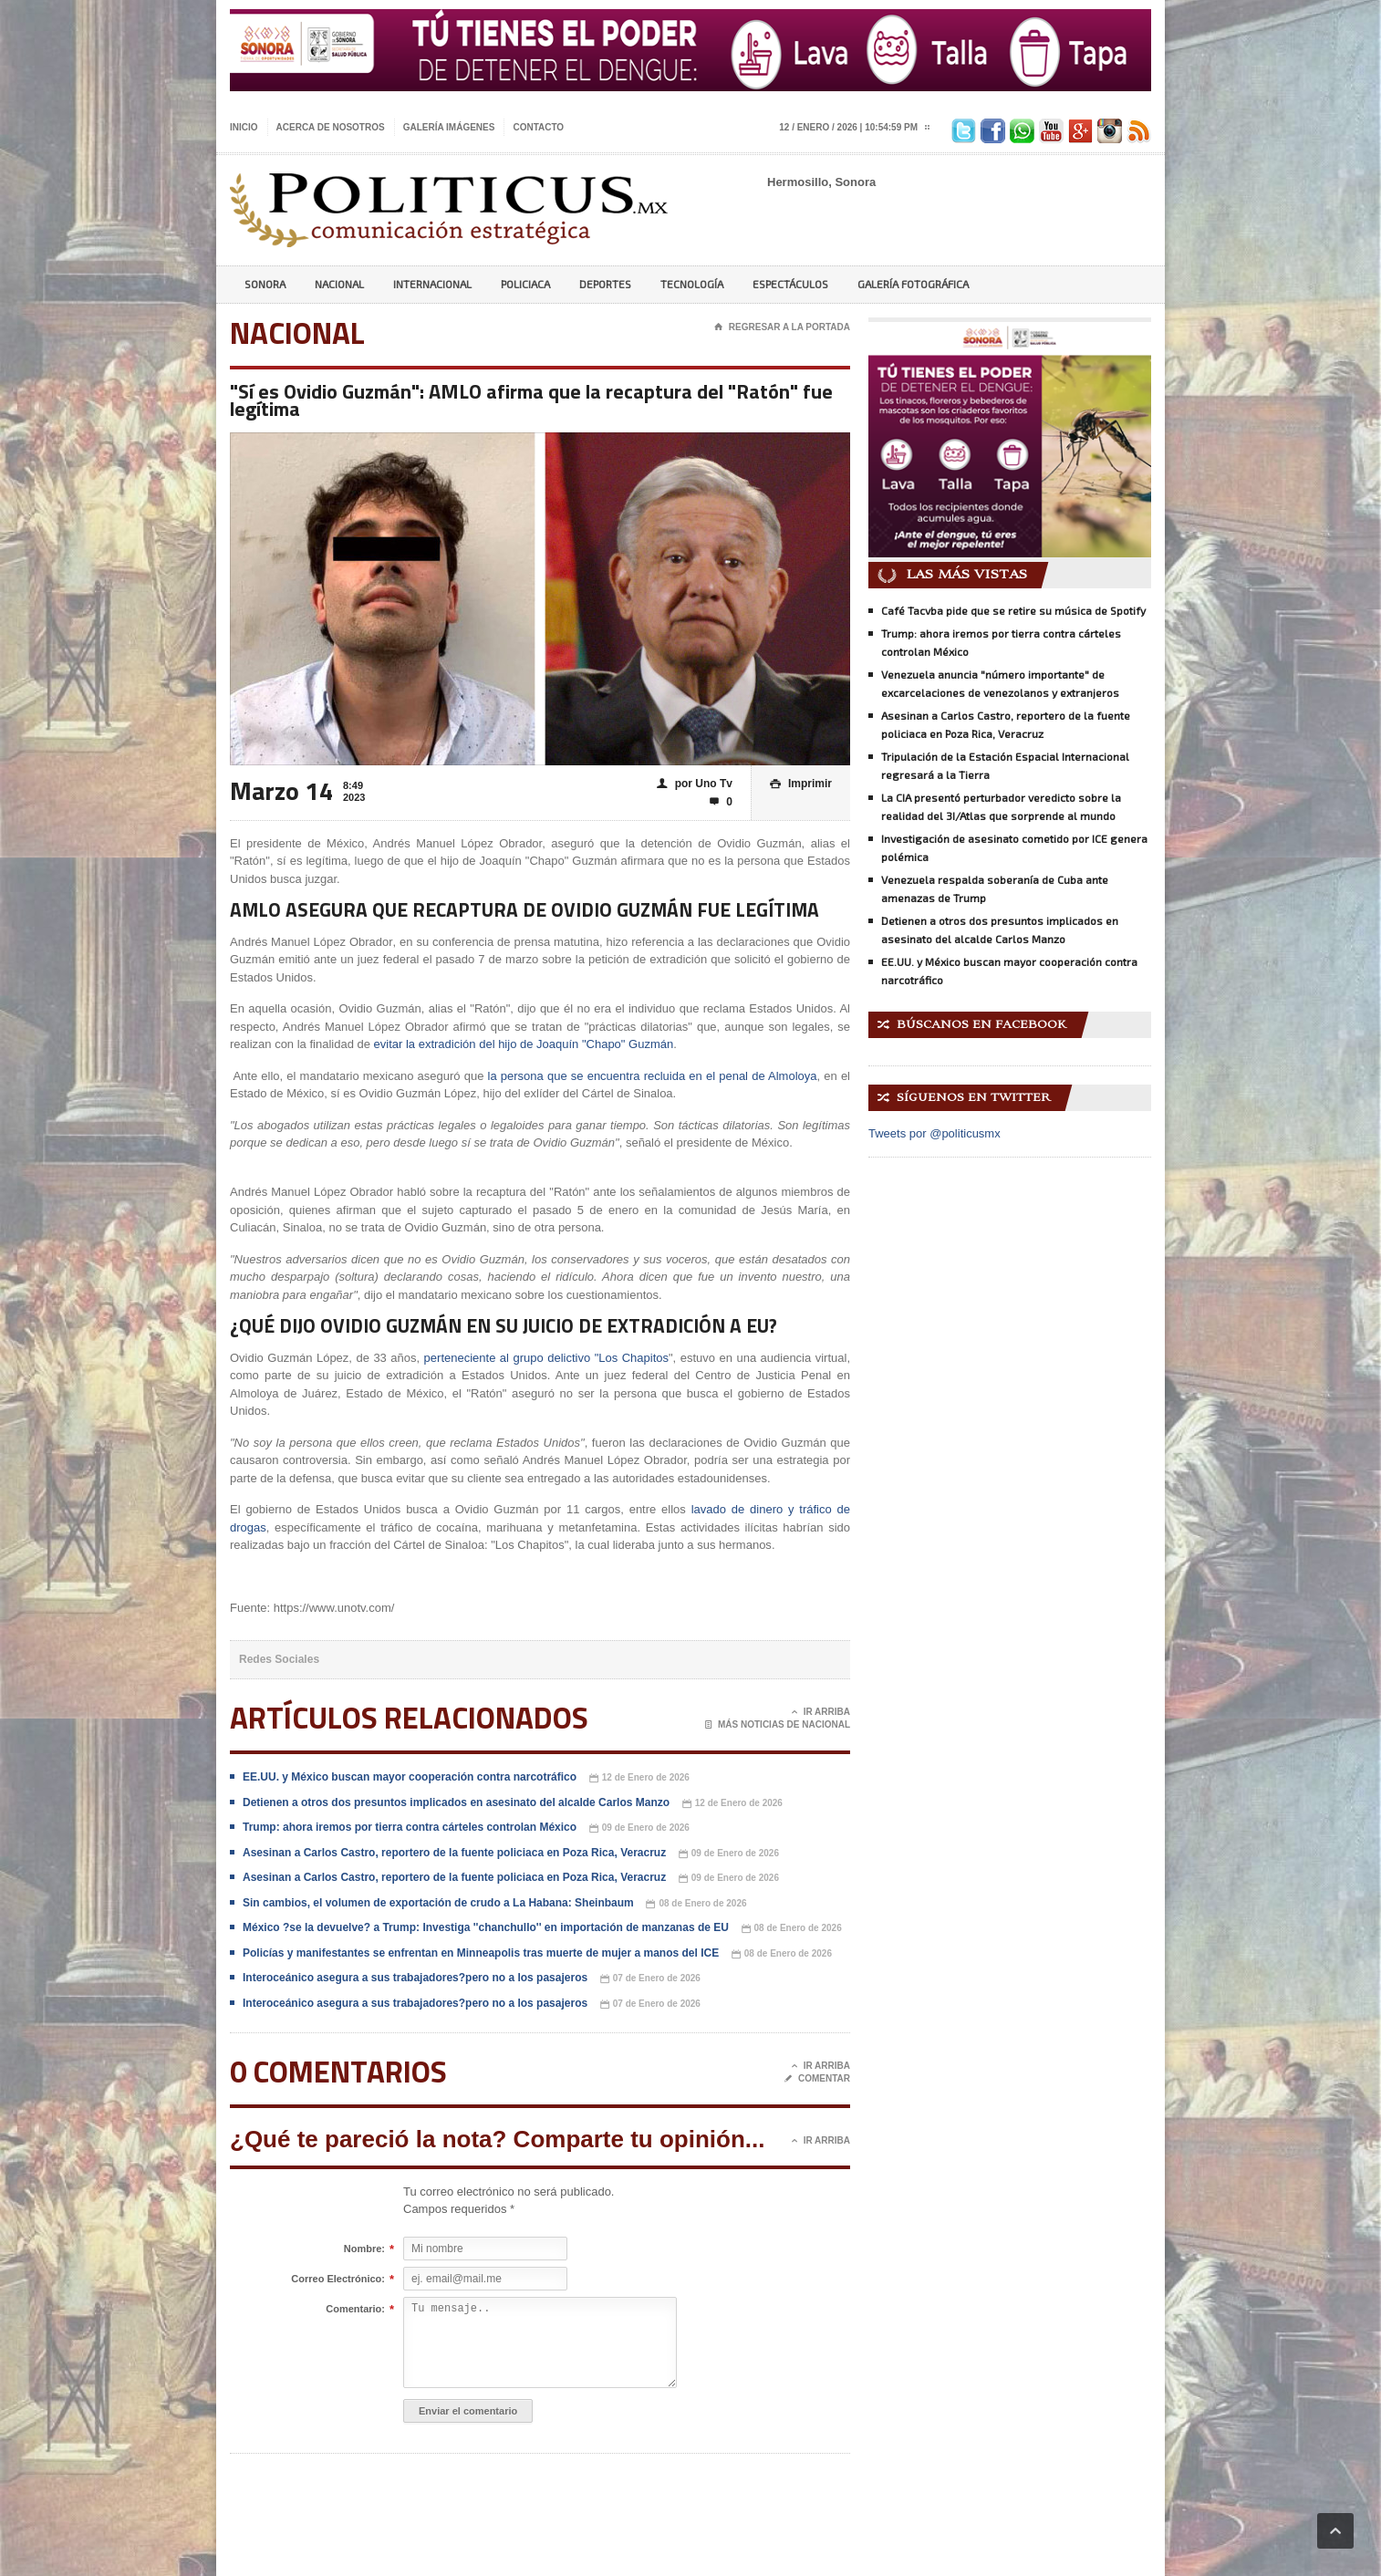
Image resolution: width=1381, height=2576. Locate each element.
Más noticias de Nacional (777, 1725)
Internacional (432, 283)
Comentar (817, 2078)
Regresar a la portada (782, 327)
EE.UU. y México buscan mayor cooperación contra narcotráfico (409, 1777)
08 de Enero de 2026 (696, 1904)
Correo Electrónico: (338, 2279)
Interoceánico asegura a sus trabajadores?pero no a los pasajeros (415, 1977)
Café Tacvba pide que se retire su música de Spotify (1013, 610)
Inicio (244, 127)
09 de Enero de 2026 (639, 1828)
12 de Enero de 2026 (639, 1778)
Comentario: (355, 2310)
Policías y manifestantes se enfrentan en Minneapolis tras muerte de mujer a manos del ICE (481, 1953)
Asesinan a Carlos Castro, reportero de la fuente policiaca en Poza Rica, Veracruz (454, 1852)
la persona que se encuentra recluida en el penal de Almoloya (652, 1076)
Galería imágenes (449, 127)
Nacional (339, 283)
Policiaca (525, 283)
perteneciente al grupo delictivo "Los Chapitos (546, 1358)
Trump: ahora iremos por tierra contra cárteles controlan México (409, 1827)
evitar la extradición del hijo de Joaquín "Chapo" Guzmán (524, 1044)
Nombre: (364, 2249)
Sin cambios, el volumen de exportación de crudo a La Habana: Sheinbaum (438, 1902)
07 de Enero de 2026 (650, 1979)
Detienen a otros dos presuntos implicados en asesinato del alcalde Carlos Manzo (456, 1802)
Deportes (605, 283)
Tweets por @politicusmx (934, 1133)
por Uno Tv (694, 784)
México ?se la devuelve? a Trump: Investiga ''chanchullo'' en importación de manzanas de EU (486, 1927)
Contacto (538, 127)
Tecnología (691, 283)
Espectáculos (790, 283)
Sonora (265, 283)
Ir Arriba (821, 1712)
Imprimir (801, 784)
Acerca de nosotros (330, 127)
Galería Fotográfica (913, 283)
